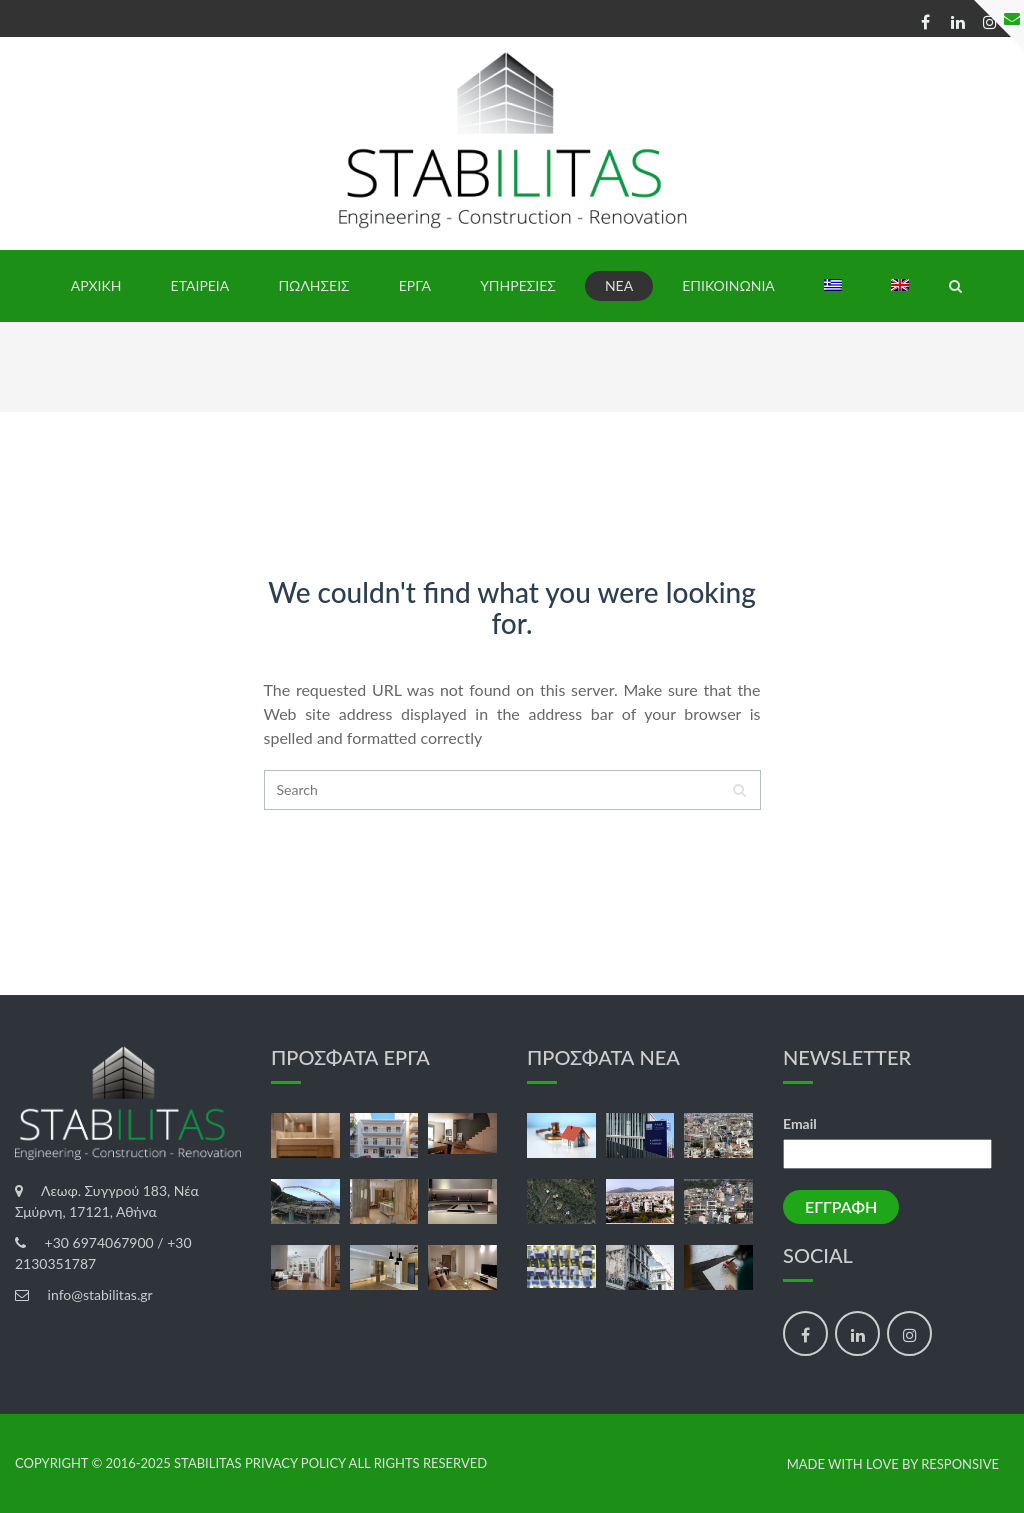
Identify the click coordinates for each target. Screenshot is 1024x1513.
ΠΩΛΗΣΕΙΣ (313, 285)
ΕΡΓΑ (415, 285)
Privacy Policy (295, 1463)
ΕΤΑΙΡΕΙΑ (200, 285)
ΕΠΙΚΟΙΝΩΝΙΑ (728, 285)
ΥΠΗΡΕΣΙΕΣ (518, 285)
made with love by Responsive (893, 1464)
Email (800, 1123)
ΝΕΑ (619, 285)
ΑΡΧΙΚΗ (96, 285)
